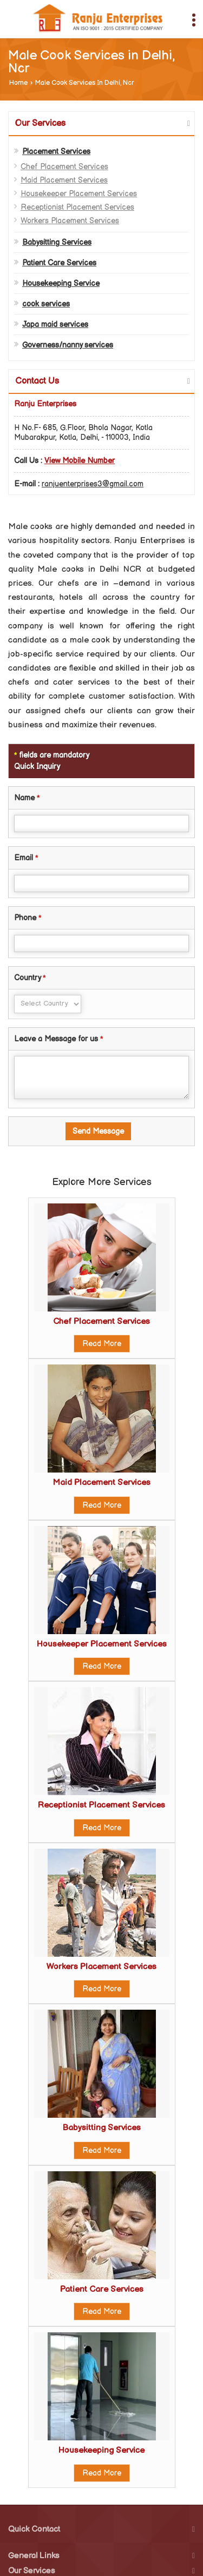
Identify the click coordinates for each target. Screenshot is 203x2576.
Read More (101, 1343)
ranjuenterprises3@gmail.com (92, 484)
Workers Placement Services (70, 220)
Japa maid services (55, 324)
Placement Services (56, 151)
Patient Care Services (59, 262)
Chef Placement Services (64, 166)
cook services (46, 304)
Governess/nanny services (67, 345)
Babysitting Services (56, 242)
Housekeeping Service (61, 283)
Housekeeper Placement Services (79, 193)
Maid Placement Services (64, 180)
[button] (79, 460)
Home (18, 83)
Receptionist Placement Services (77, 207)
